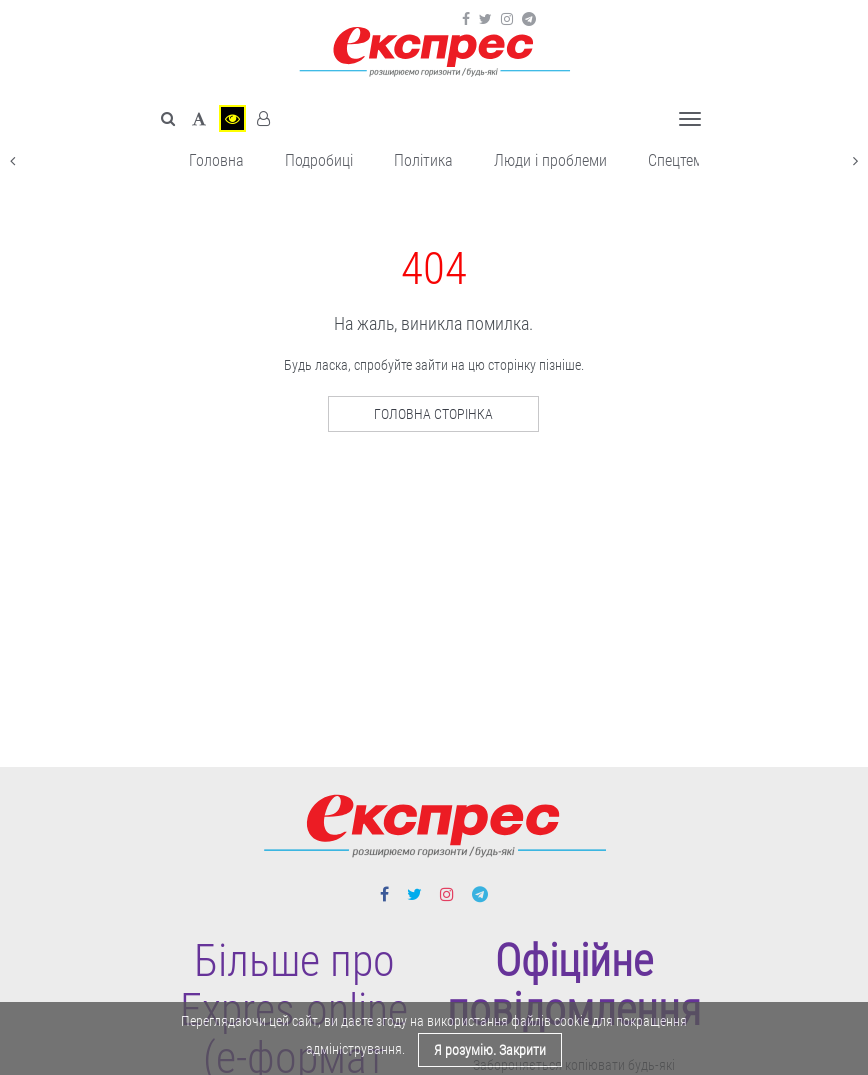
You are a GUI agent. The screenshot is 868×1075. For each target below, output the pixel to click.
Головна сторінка (433, 414)
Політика (423, 160)
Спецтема (679, 160)
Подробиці (319, 160)
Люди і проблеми (550, 160)
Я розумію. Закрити (490, 1050)
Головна (216, 160)
